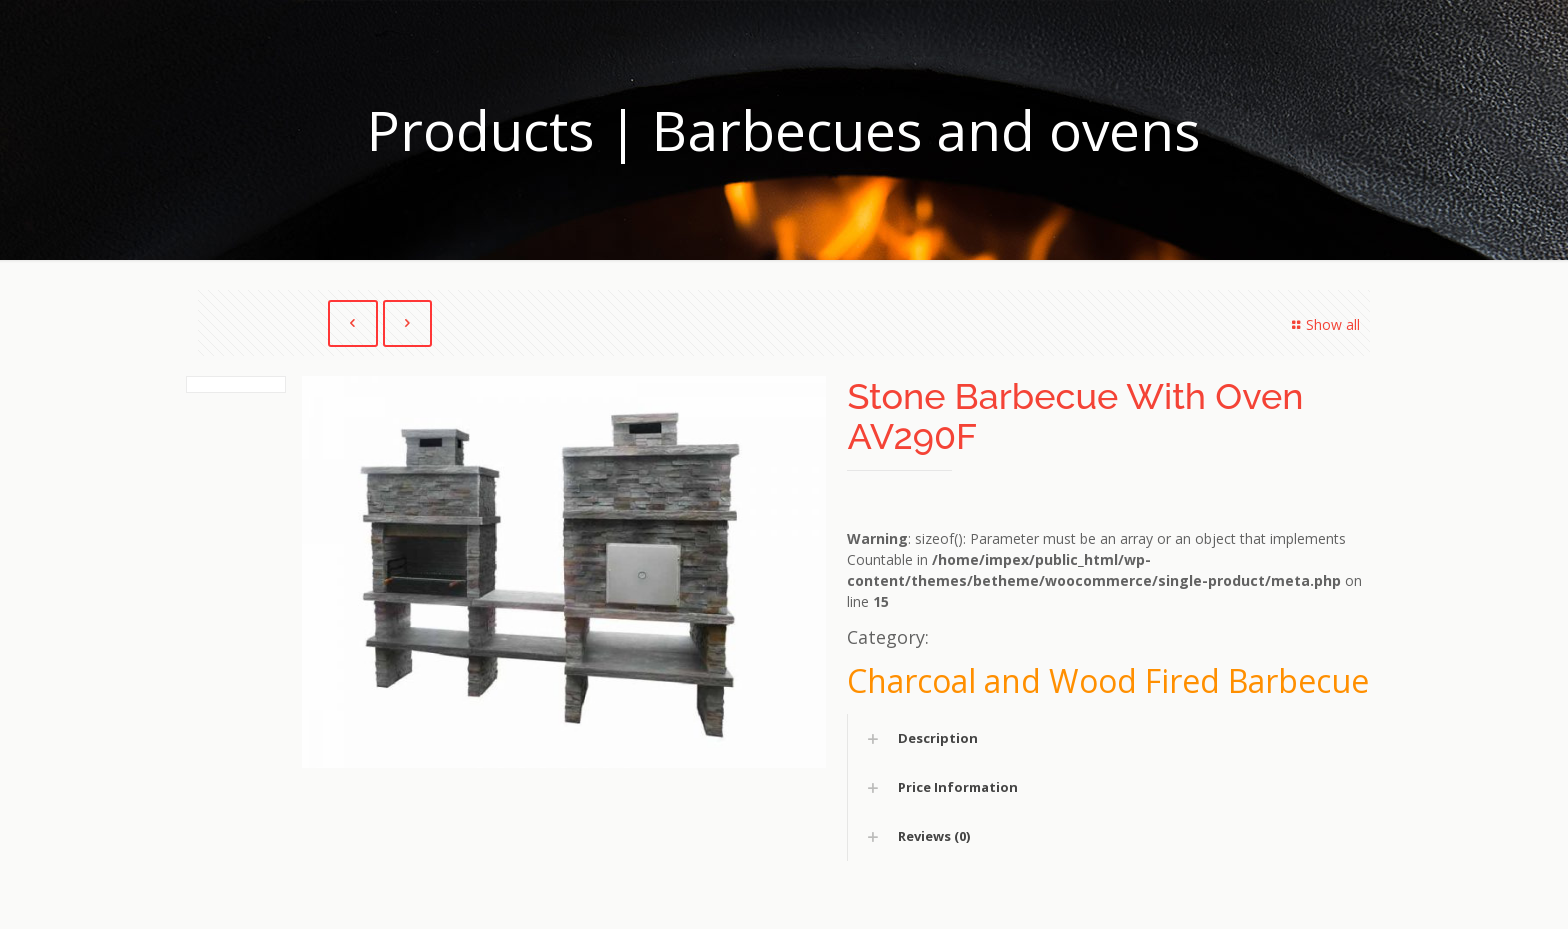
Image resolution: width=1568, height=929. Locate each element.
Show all (1323, 324)
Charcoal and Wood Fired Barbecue (1108, 680)
